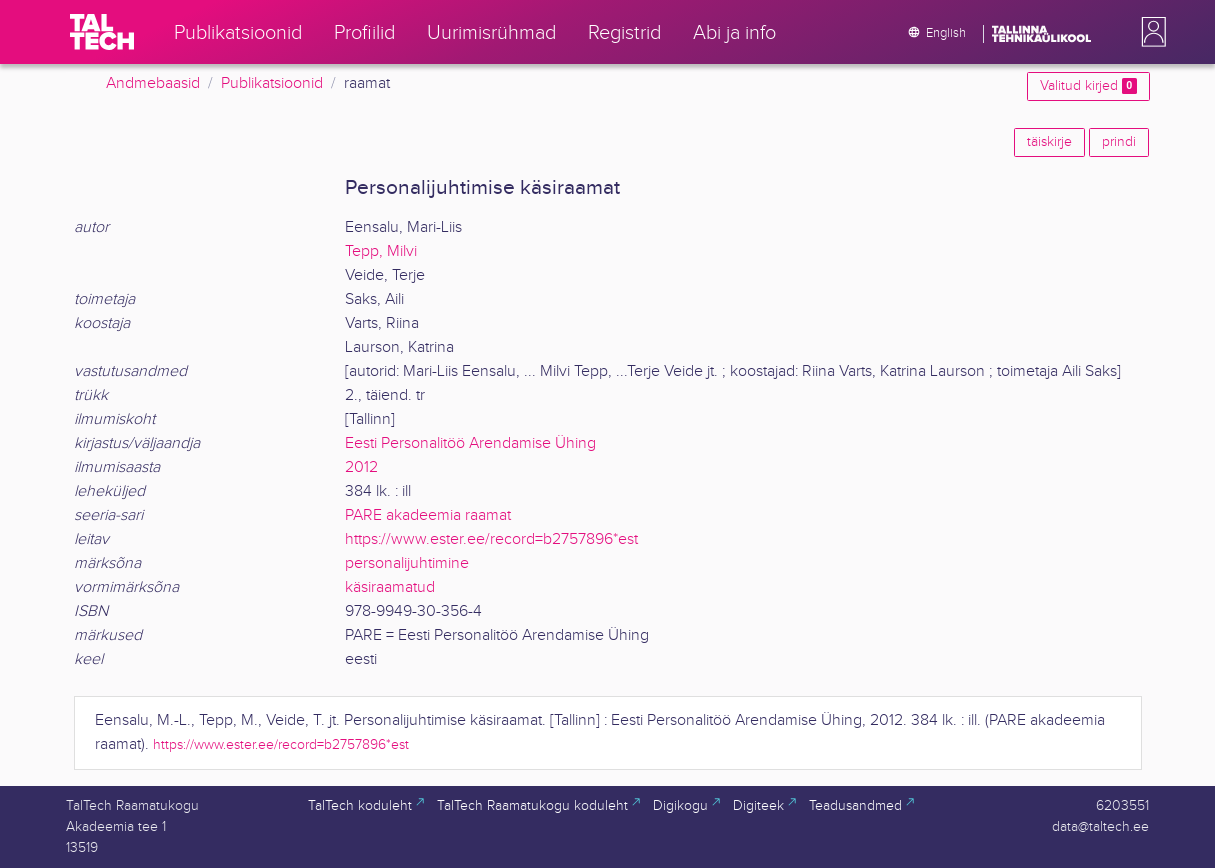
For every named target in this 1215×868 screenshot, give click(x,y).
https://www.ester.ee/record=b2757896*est (491, 539)
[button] (1150, 32)
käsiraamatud (390, 587)
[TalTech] (102, 32)
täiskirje (1049, 142)
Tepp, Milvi (381, 251)
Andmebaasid (153, 83)
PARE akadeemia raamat (428, 515)
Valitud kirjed (1088, 86)
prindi (1119, 142)
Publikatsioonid (272, 83)
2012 (361, 467)
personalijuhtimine (407, 563)
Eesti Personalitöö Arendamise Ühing (470, 443)
